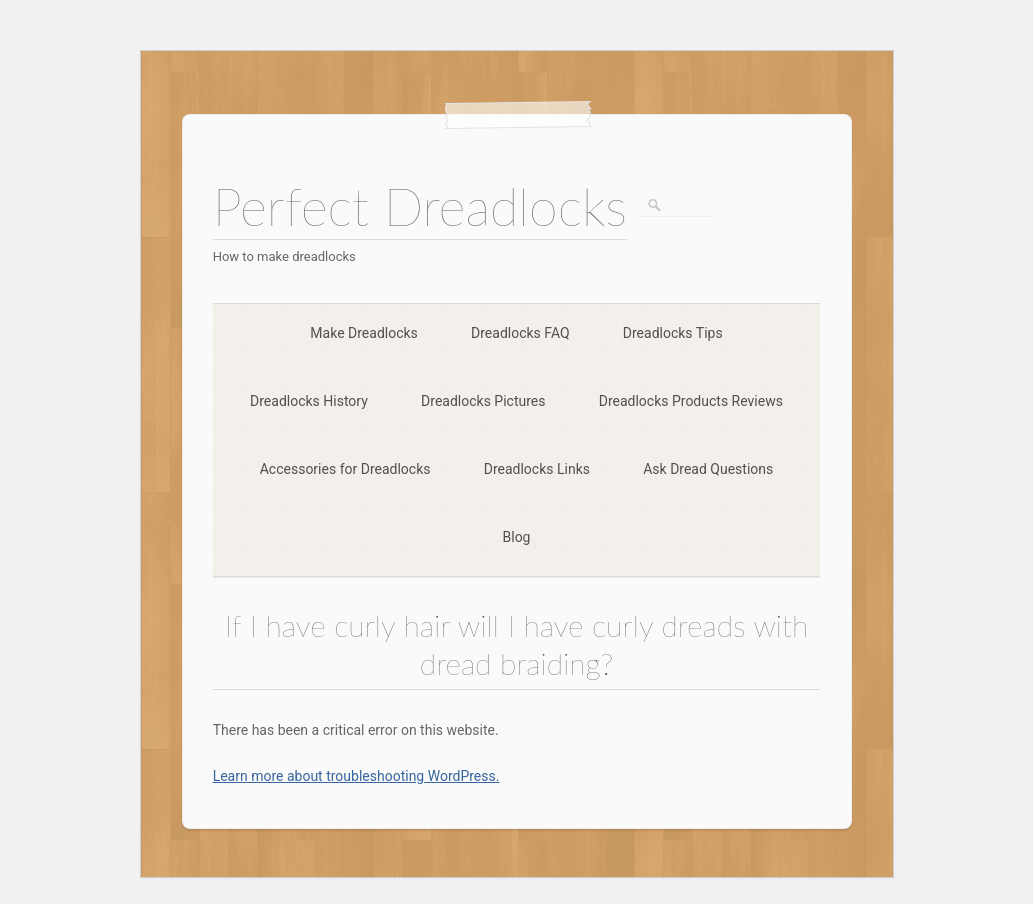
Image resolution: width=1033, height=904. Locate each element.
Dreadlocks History (309, 401)
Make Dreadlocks (363, 333)
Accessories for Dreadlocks (345, 469)
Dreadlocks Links (537, 469)
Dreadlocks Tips (673, 333)
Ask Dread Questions (708, 469)
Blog (517, 537)
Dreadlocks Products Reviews (691, 401)
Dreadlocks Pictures (483, 401)
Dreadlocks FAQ (520, 333)
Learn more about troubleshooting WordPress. (356, 776)
